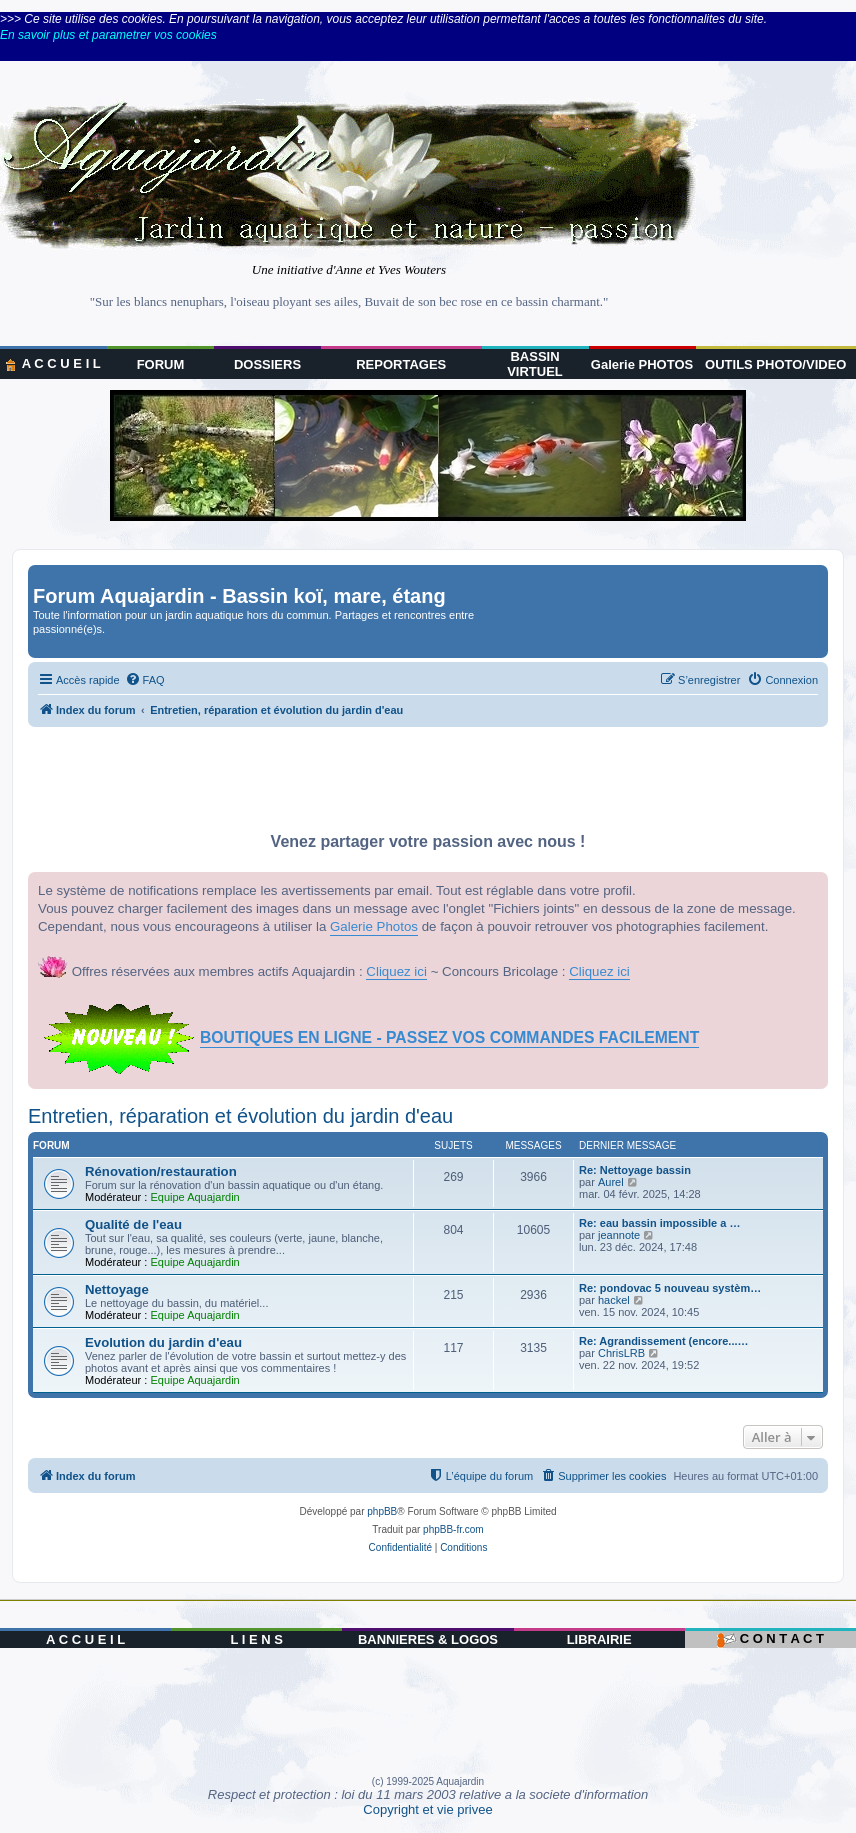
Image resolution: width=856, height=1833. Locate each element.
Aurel (611, 1182)
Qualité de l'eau (133, 1224)
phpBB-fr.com (453, 1529)
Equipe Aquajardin (194, 1197)
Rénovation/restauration (161, 1171)
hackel (614, 1300)
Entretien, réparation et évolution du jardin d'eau (240, 1116)
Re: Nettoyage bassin (635, 1170)
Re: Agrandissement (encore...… (664, 1341)
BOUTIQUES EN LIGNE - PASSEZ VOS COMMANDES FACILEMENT (449, 1037)
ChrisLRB (621, 1353)
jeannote (619, 1235)
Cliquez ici (396, 971)
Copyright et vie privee (427, 1809)
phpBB (382, 1511)
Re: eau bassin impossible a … (659, 1223)
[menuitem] (145, 680)
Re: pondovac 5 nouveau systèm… (670, 1288)
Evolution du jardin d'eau (163, 1342)
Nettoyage (117, 1289)
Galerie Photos (374, 926)
